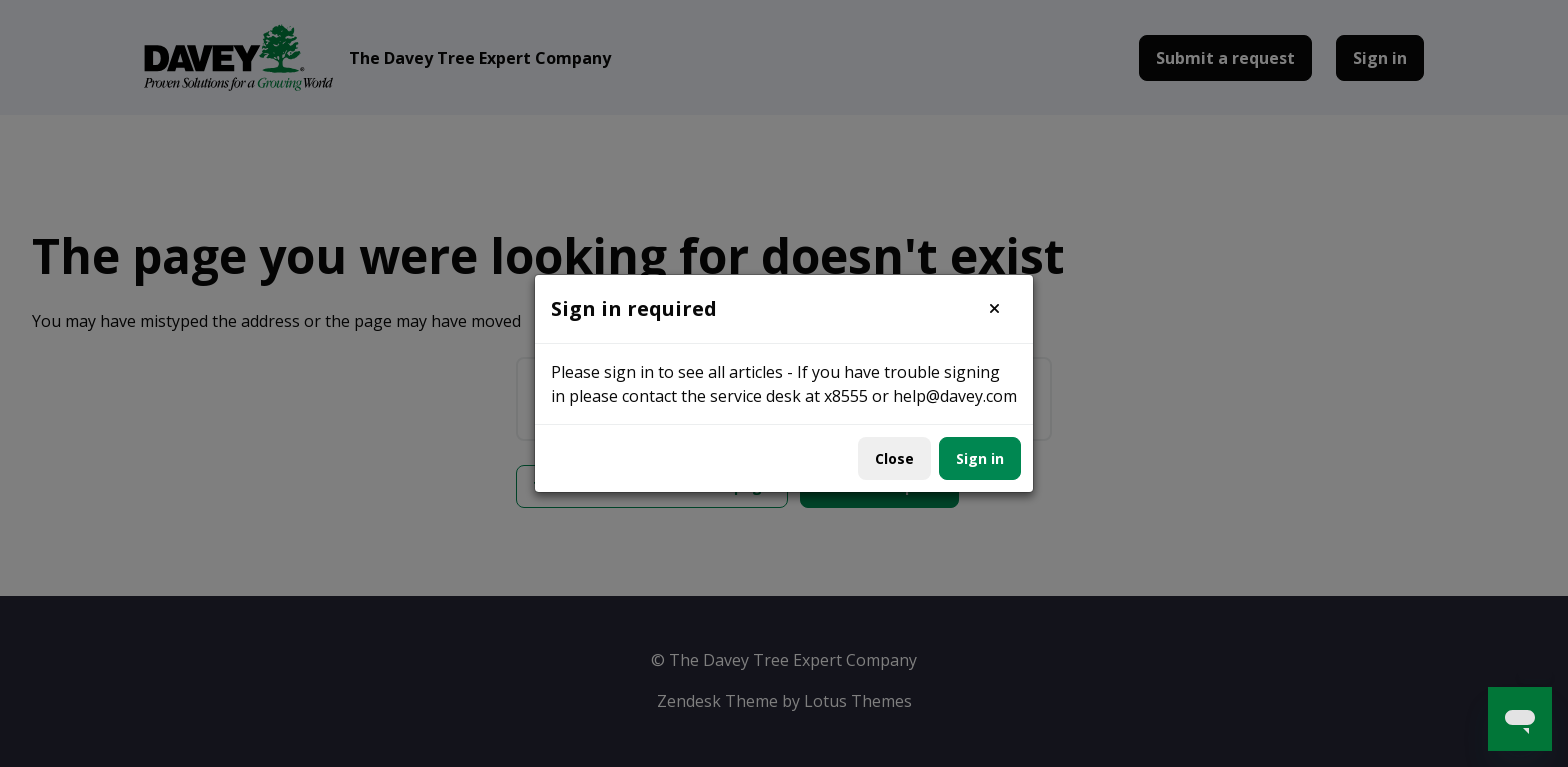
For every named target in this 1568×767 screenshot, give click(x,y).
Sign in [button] (980, 458)
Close (894, 458)
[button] (994, 309)
